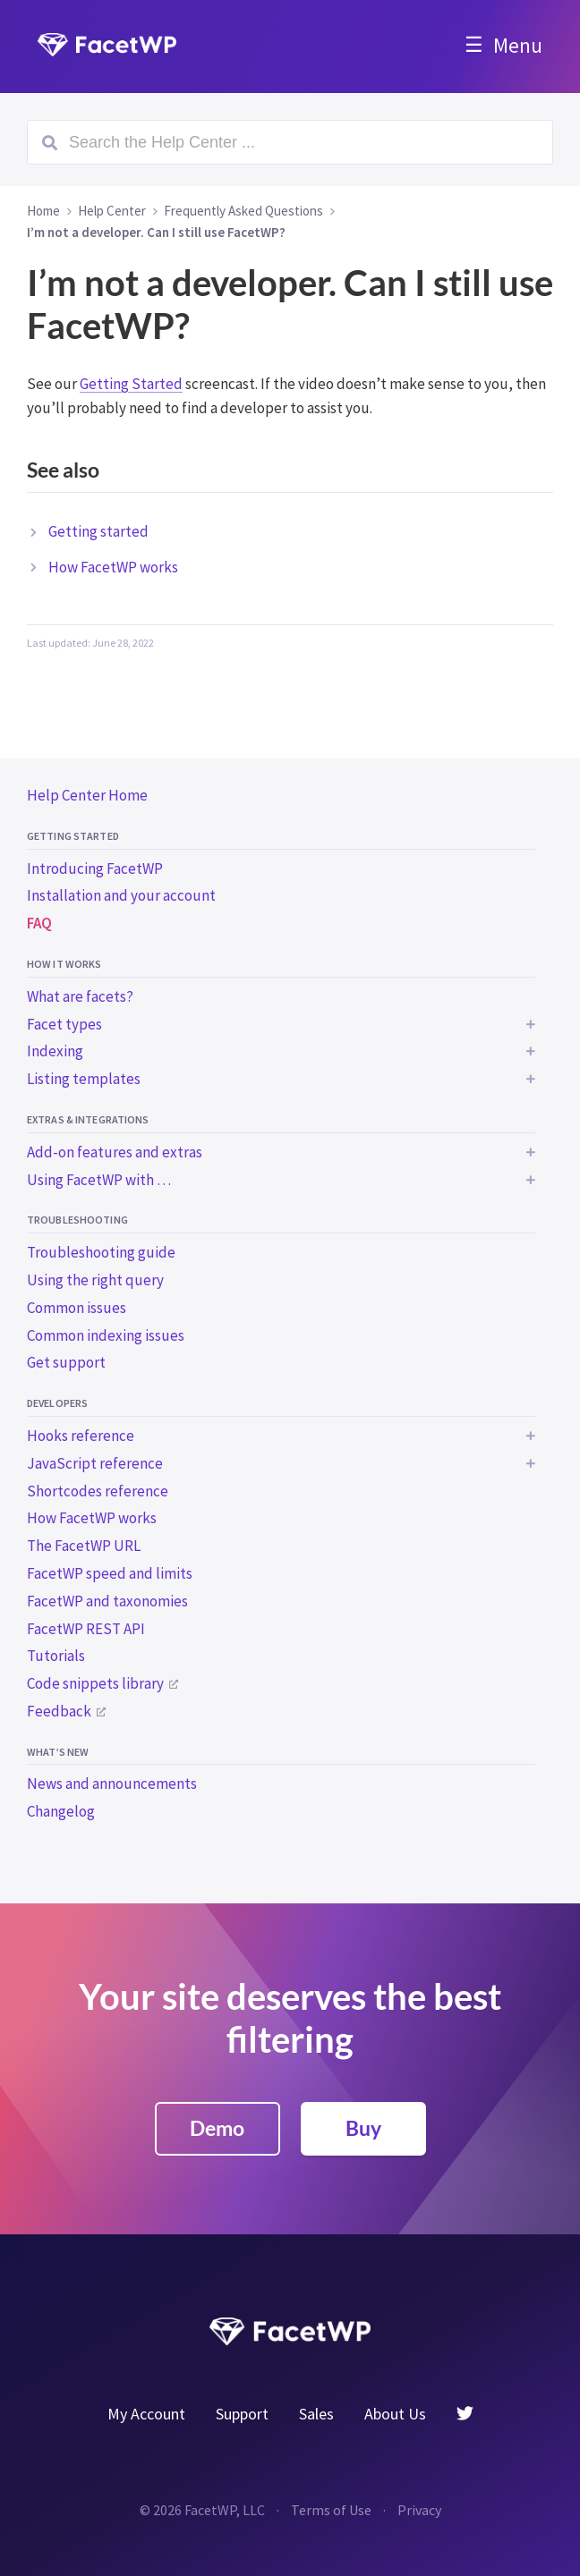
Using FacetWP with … (99, 1180)
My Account (146, 2413)
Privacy (419, 2510)
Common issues (76, 1308)
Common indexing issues (105, 1335)
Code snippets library (95, 1683)
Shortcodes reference (97, 1491)
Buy (363, 2127)
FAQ (39, 923)
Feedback (59, 1711)
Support (242, 2413)
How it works (64, 963)
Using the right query (95, 1280)
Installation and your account (121, 895)
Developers (57, 1403)
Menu (517, 45)
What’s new (58, 1751)
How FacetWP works (92, 1518)
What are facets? (80, 996)
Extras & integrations (88, 1119)
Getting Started (131, 384)
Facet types (64, 1024)
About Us (395, 2413)
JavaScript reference (95, 1463)
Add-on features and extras (114, 1152)
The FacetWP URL (84, 1545)
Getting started (73, 836)
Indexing (55, 1051)
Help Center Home (87, 795)
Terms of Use (331, 2510)
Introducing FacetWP (95, 868)
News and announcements (112, 1783)
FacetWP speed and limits (109, 1573)
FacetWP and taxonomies (107, 1601)
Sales (316, 2413)
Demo (217, 2127)
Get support (66, 1362)
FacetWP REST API (86, 1629)
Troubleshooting (77, 1219)
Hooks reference (80, 1435)
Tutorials (56, 1655)
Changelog (61, 1811)
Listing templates (84, 1079)
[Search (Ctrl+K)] (290, 142)
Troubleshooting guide (101, 1252)
